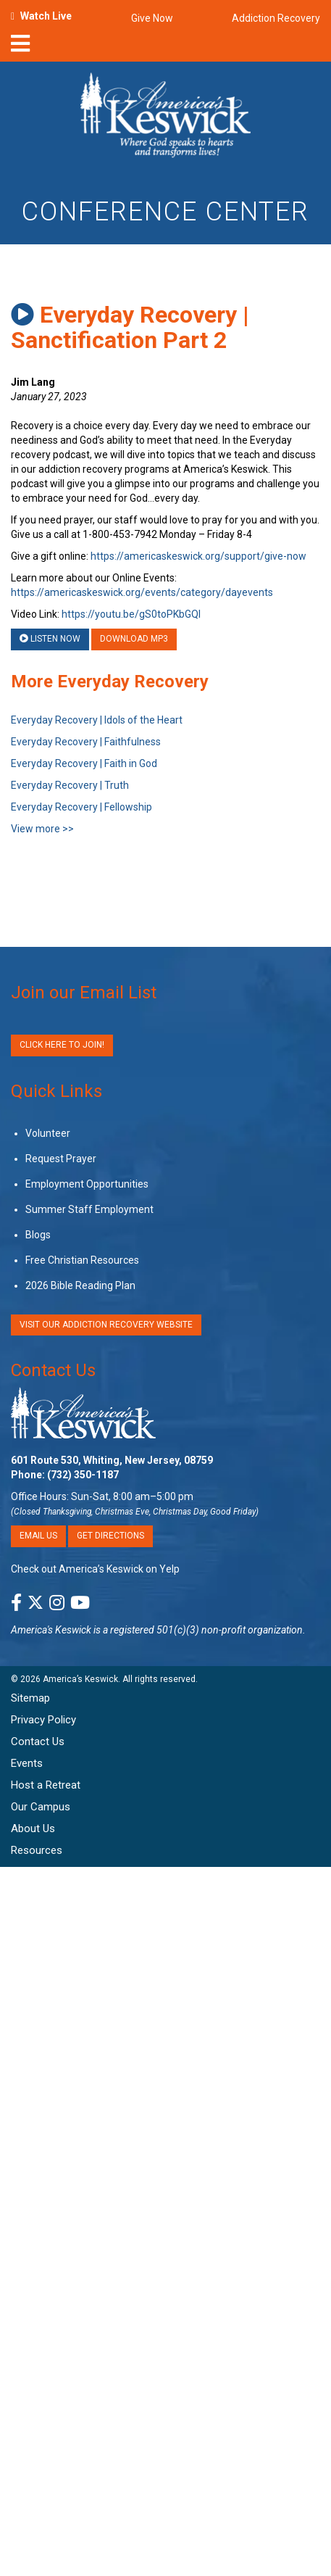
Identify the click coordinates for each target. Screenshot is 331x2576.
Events (27, 1763)
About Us (33, 1828)
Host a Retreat (45, 1785)
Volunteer (47, 1133)
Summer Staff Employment (89, 1209)
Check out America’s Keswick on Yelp (95, 1569)
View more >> (42, 828)
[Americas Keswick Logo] (165, 117)
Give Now (152, 18)
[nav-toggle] (20, 48)
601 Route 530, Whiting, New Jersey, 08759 (112, 1460)
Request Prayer (60, 1158)
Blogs (38, 1235)
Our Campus (40, 1806)
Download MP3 (134, 639)
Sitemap (30, 1698)
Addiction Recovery (276, 18)
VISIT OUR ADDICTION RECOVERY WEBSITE (106, 1325)
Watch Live (46, 16)
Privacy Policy (43, 1719)
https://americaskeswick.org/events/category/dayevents (142, 592)
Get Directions (110, 1536)
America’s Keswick (80, 1679)
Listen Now (50, 639)
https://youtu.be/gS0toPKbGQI (131, 614)
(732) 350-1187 (83, 1474)
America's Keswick (51, 1630)
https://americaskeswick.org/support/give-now (198, 556)
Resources (36, 1850)
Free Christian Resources (82, 1260)
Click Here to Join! (62, 1045)
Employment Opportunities (86, 1184)
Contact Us (53, 1370)
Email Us (38, 1536)
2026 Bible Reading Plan (80, 1285)
